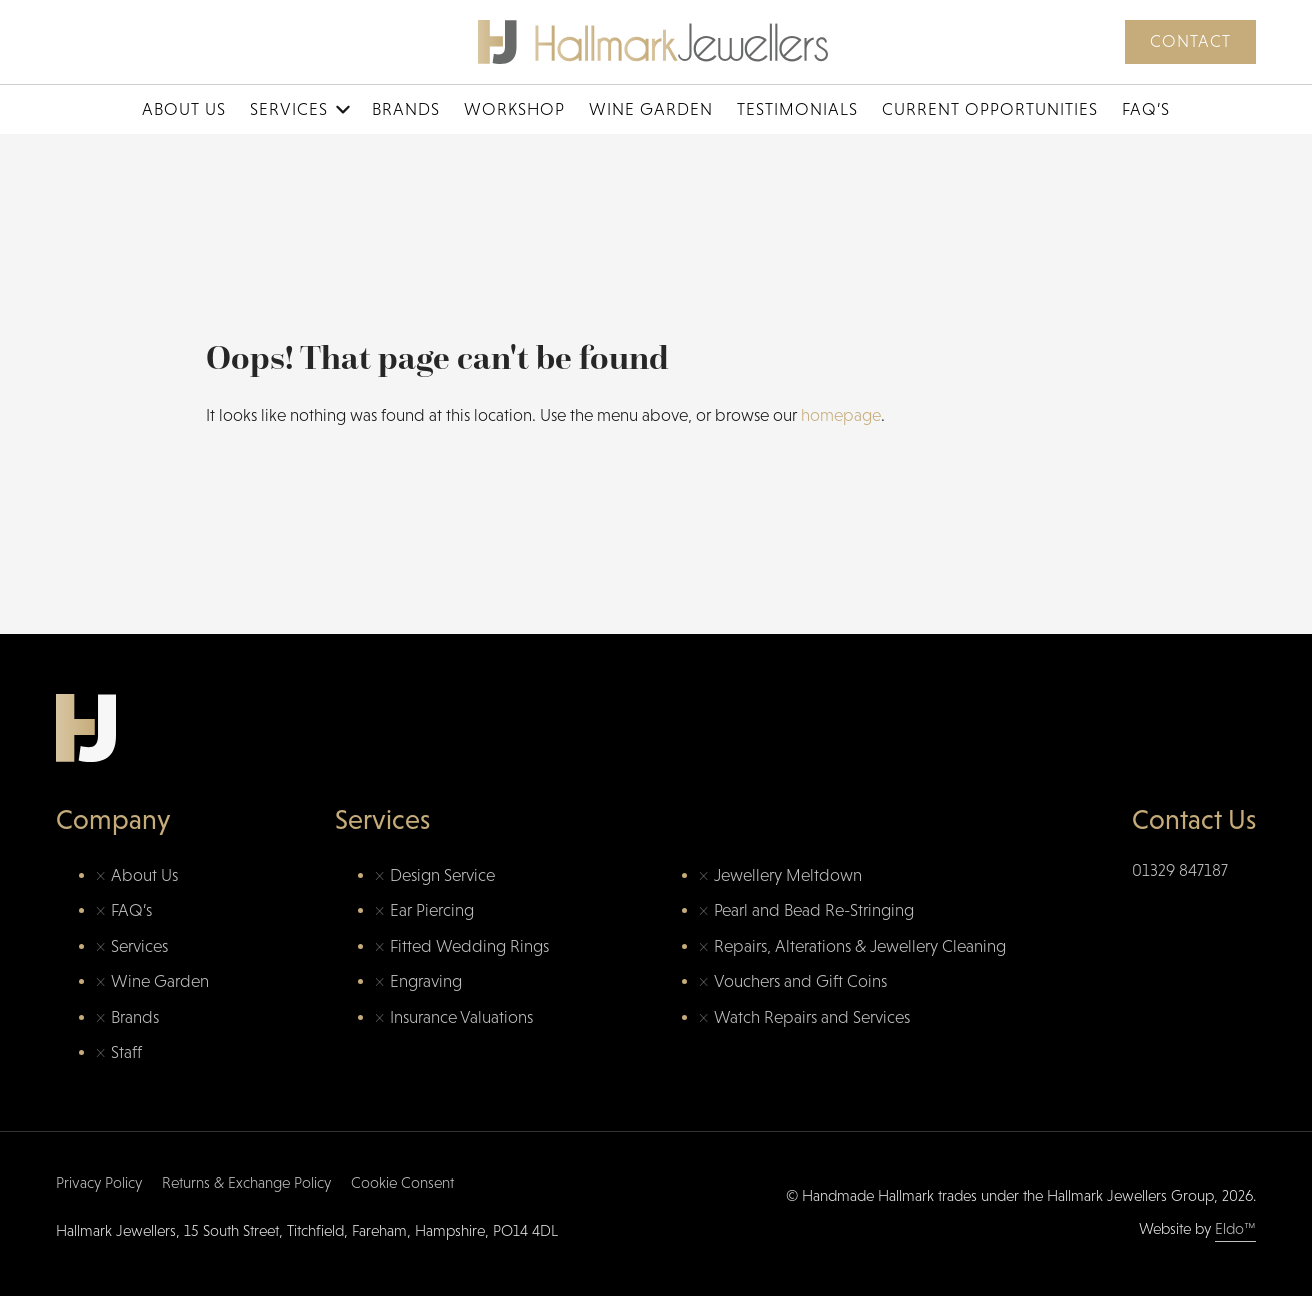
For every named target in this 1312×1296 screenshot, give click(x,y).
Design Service (442, 875)
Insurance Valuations (461, 1017)
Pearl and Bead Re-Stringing (814, 910)
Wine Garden (651, 109)
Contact (1190, 41)
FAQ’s (1146, 109)
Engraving (426, 981)
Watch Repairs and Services (812, 1017)
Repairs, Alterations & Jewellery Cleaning (860, 946)
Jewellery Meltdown (788, 875)
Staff (126, 1052)
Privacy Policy (99, 1182)
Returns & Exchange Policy (246, 1182)
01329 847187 (1180, 870)
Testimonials (797, 109)
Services (289, 109)
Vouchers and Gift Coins (800, 981)
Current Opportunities (990, 109)
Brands (406, 109)
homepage (841, 415)
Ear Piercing (432, 910)
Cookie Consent (402, 1182)
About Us (184, 109)
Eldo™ (1235, 1228)
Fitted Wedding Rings (469, 946)
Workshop (514, 109)
